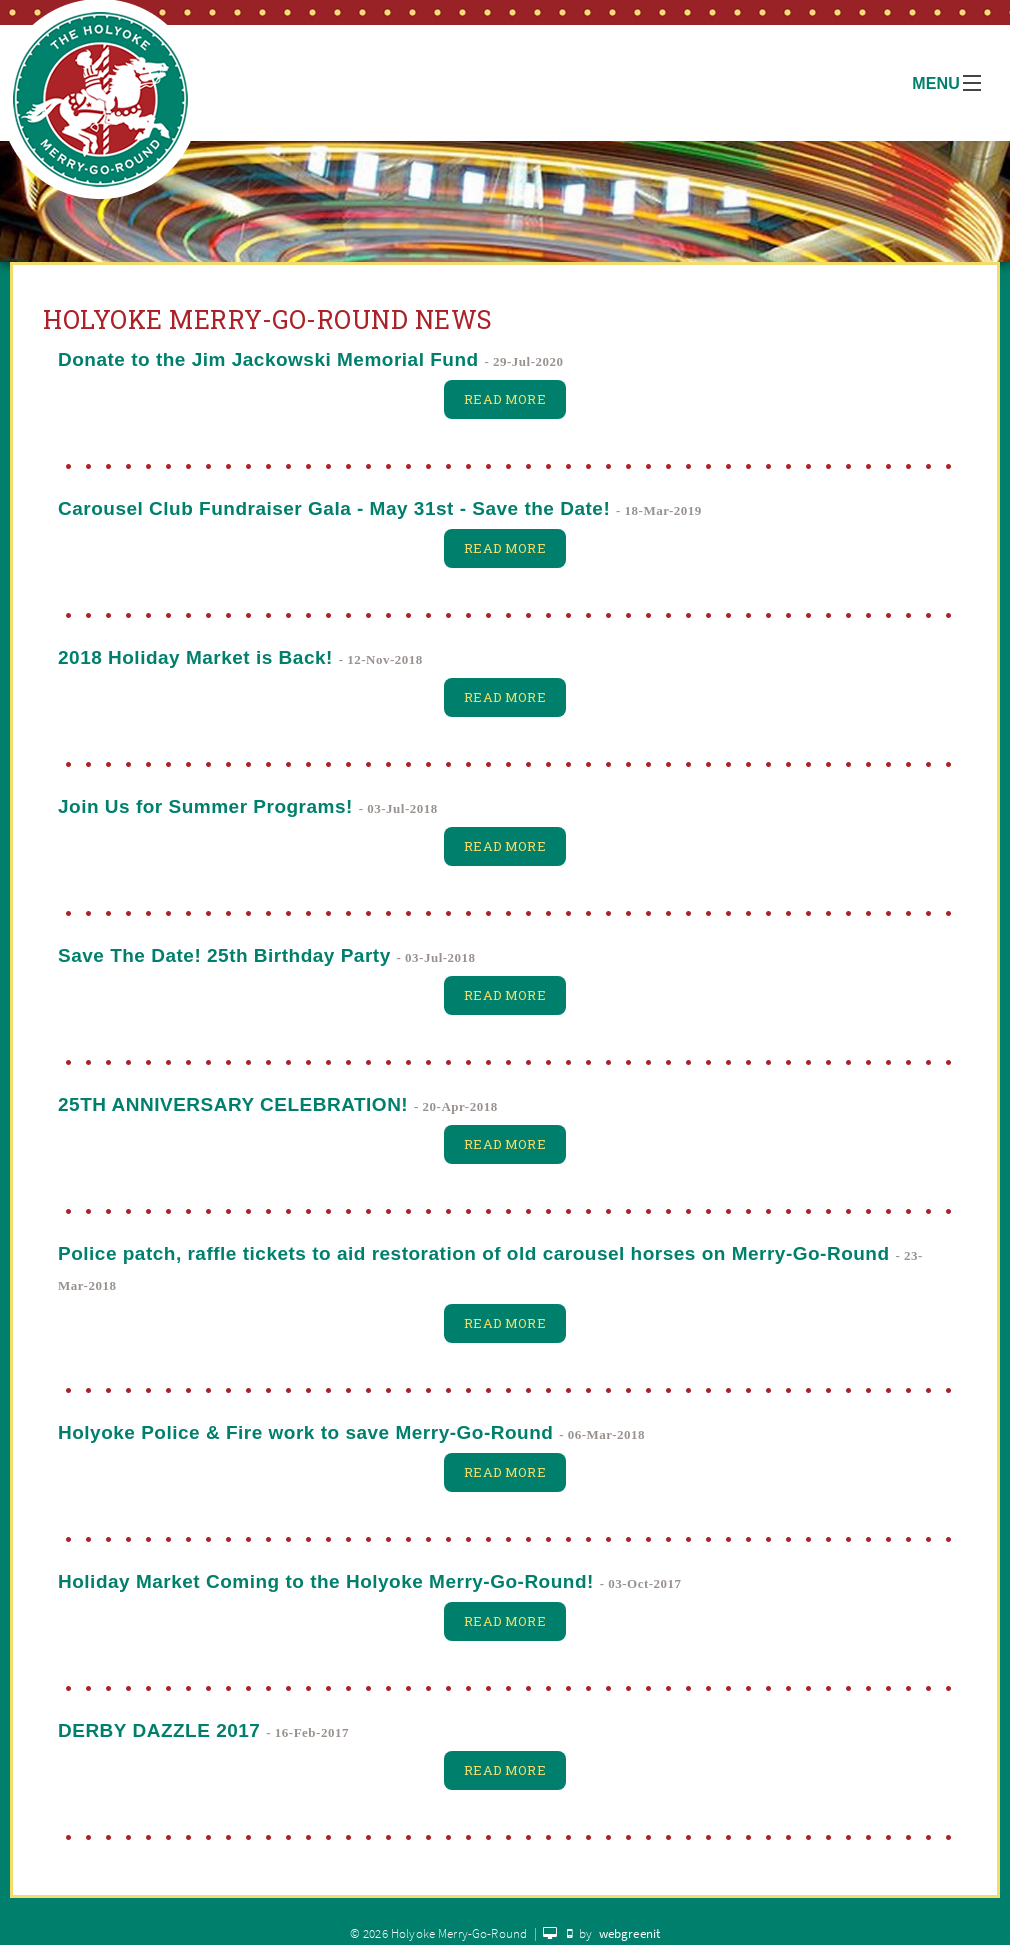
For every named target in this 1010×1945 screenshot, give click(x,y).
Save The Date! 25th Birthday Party (224, 955)
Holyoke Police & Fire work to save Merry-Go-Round (305, 1432)
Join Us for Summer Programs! (205, 806)
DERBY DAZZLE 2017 (159, 1730)
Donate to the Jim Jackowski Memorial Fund (268, 359)
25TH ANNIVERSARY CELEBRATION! (233, 1104)
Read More (504, 399)
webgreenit (630, 1933)
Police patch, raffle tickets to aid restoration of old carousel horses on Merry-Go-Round (474, 1253)
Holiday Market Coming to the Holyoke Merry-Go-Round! (326, 1581)
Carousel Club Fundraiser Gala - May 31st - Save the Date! (334, 508)
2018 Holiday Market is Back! (195, 657)
